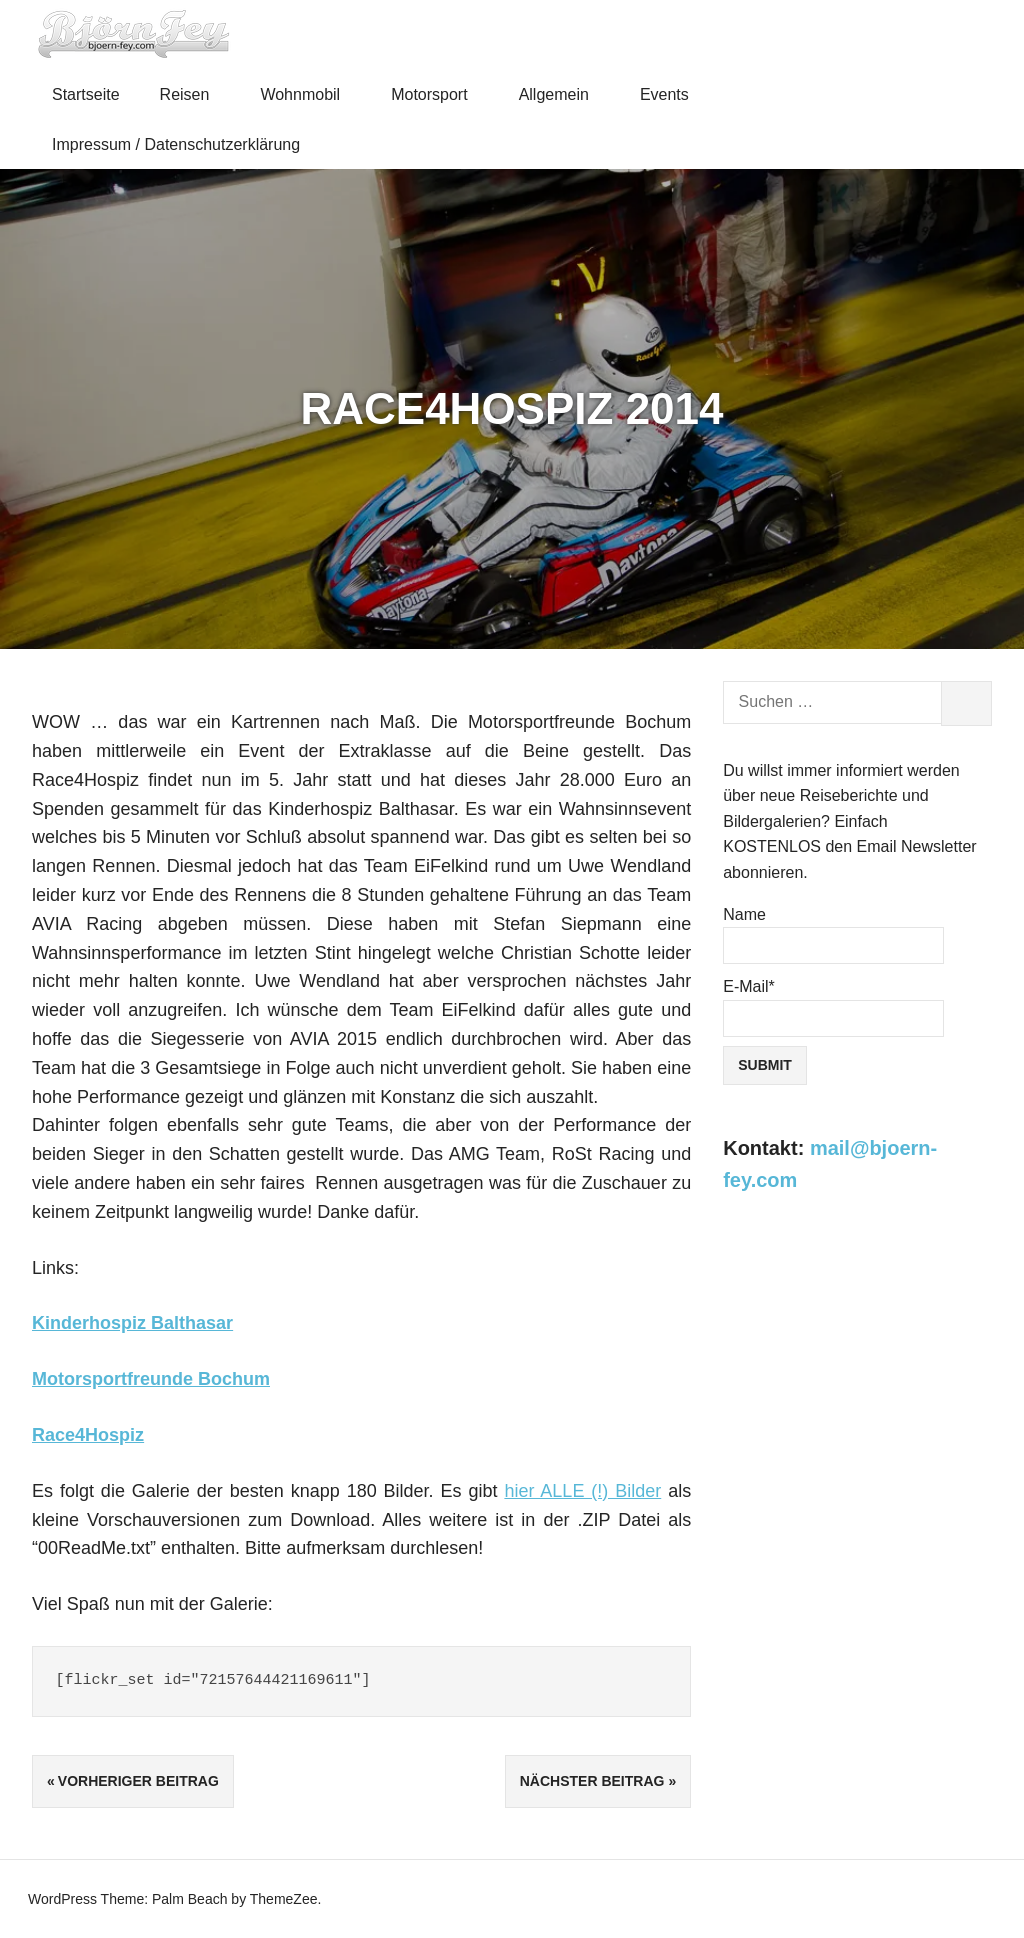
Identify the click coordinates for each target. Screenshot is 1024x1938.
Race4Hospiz (88, 1435)
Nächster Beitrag (592, 1781)
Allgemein (563, 94)
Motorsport (438, 94)
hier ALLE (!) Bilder (582, 1491)
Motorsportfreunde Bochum (151, 1379)
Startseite (86, 94)
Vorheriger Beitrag (138, 1781)
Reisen (193, 94)
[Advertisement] (857, 1368)
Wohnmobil (308, 94)
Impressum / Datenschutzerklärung (176, 144)
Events (673, 94)
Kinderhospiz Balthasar (132, 1323)
